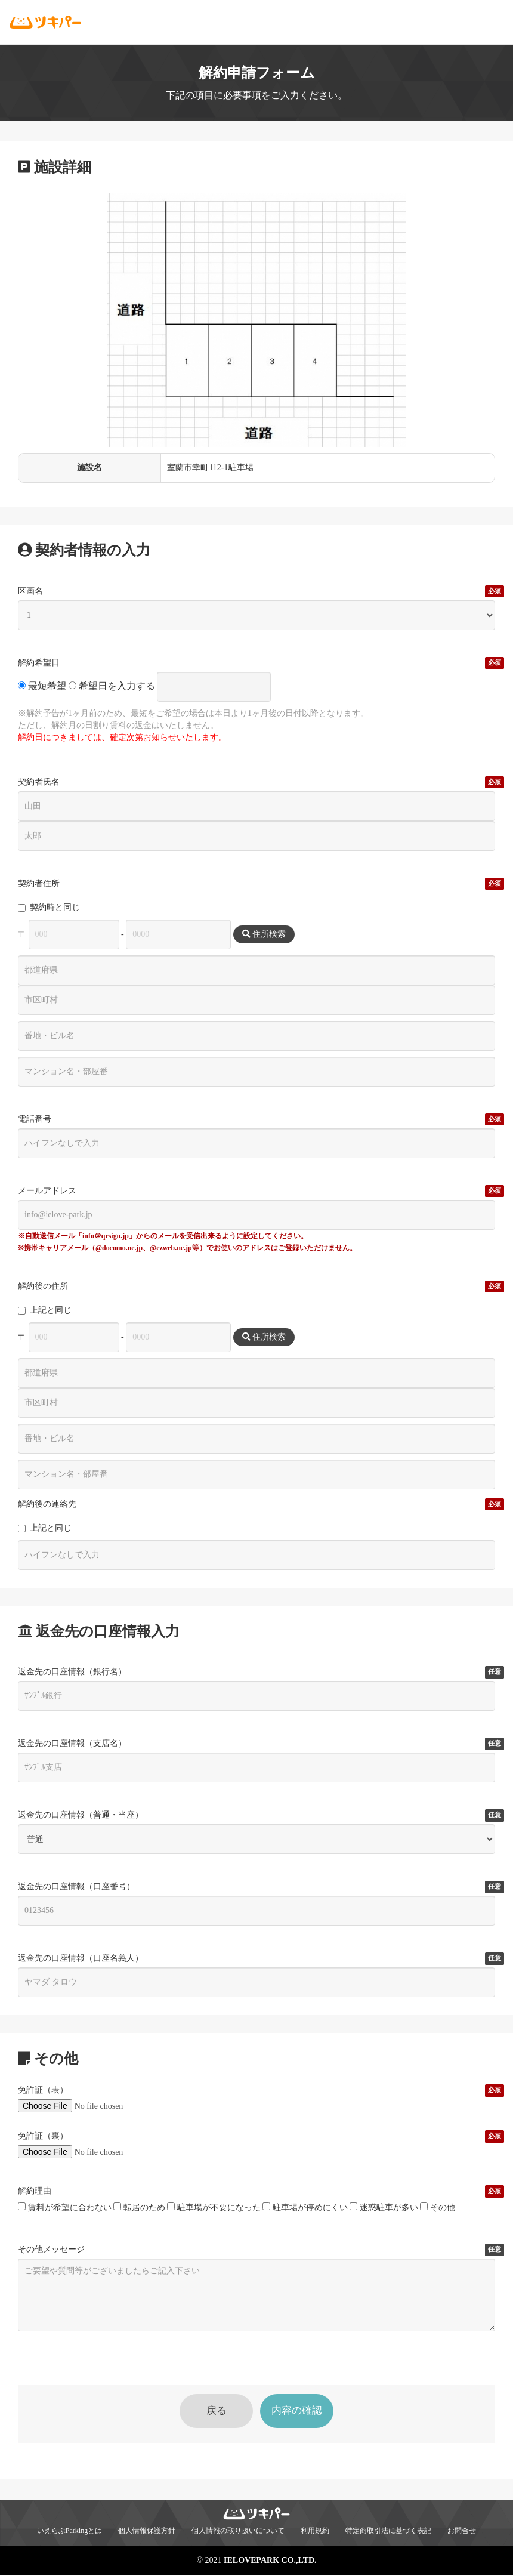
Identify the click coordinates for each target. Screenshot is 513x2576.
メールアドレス (47, 1191)
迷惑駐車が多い (384, 2207)
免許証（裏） (43, 2136)
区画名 (30, 591)
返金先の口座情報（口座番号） (76, 1887)
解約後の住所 (43, 1286)
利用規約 (315, 2532)
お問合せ (461, 2532)
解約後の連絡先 (47, 1504)
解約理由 (34, 2191)
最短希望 (42, 686)
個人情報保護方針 (146, 2532)
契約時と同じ (49, 907)
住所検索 (264, 934)
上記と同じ (45, 1310)
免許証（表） (43, 2090)
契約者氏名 (39, 782)
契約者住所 (39, 884)
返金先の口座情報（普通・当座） (80, 1815)
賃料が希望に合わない (65, 2207)
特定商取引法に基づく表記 (388, 2532)
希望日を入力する (112, 686)
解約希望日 (39, 663)
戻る (207, 2411)
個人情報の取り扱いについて (238, 2532)
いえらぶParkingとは (69, 2532)
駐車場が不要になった (214, 2207)
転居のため (139, 2207)
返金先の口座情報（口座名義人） (80, 1958)
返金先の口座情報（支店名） (72, 1744)
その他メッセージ (51, 2250)
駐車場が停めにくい (305, 2207)
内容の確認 (305, 2411)
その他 (437, 2207)
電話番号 (34, 1119)
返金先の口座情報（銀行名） (72, 1672)
